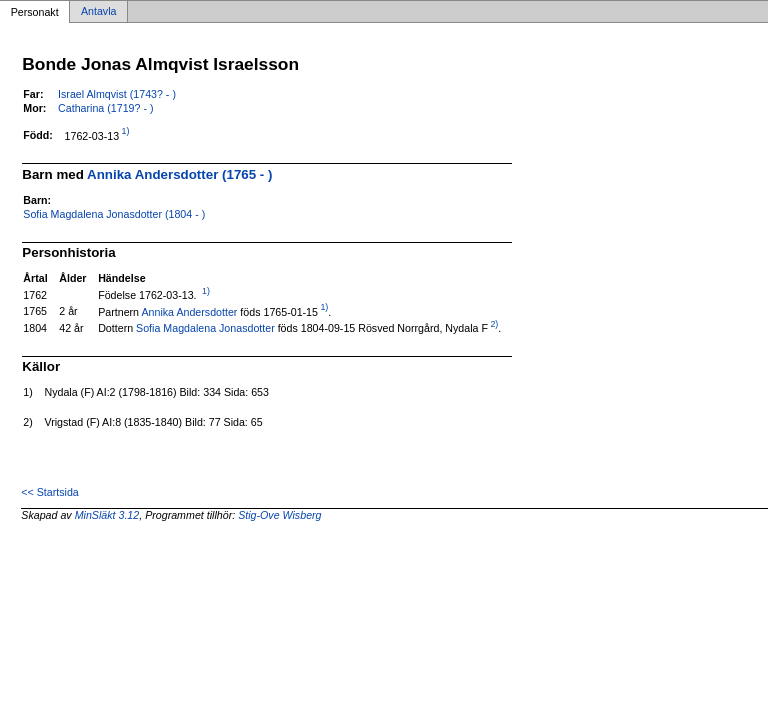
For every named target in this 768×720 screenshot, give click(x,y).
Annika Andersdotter (189, 311)
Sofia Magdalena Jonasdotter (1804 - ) (114, 214)
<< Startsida (49, 492)
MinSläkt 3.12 (107, 515)
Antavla (99, 12)
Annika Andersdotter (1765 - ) (179, 174)
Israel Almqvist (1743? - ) (117, 94)
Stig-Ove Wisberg (279, 515)
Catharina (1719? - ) (105, 108)
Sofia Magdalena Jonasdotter (205, 328)
